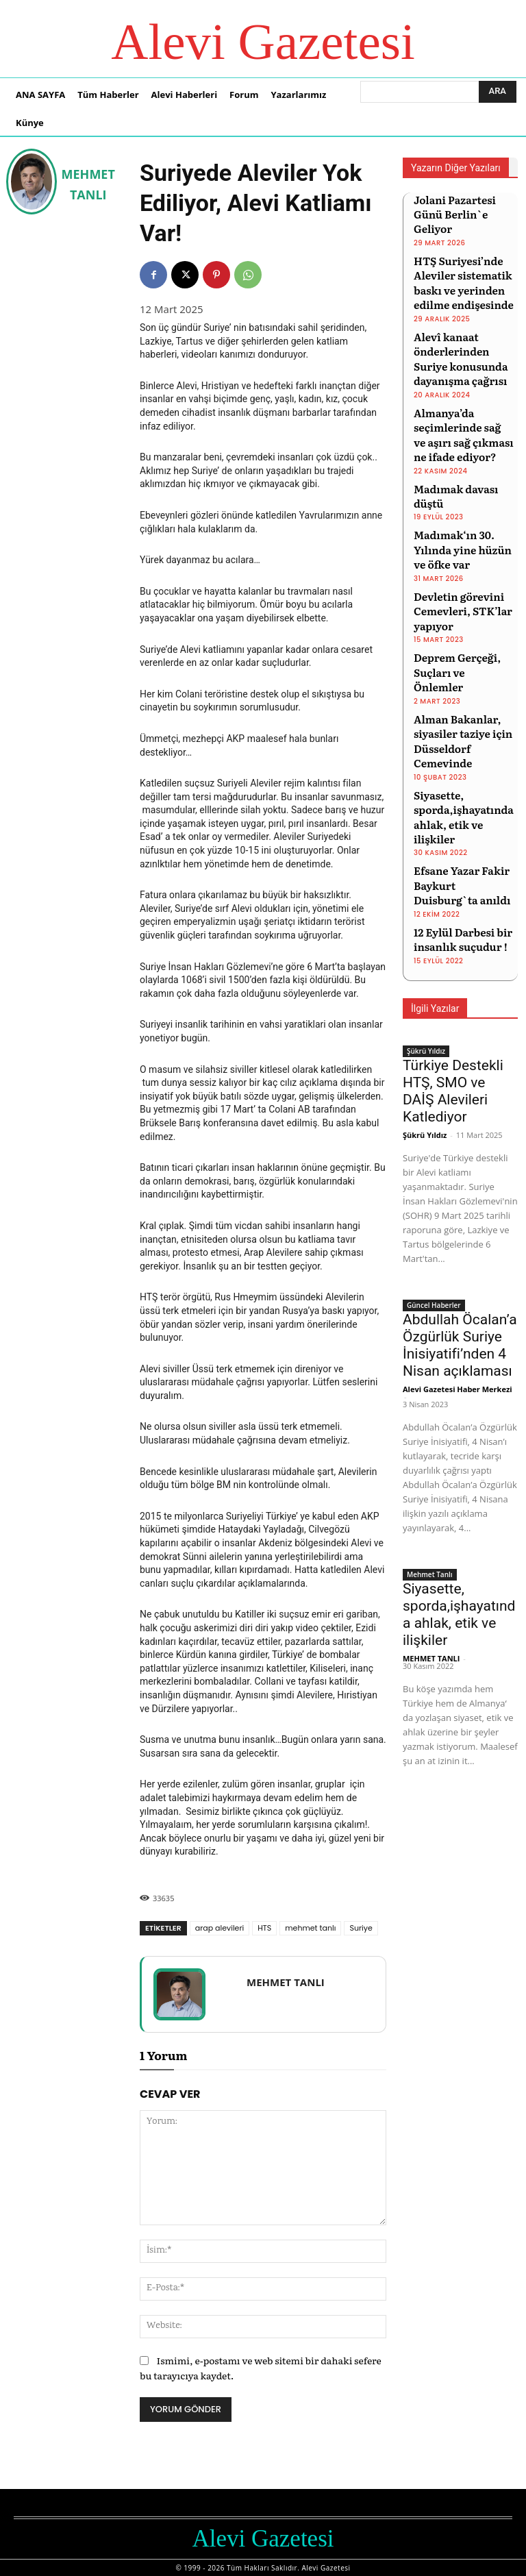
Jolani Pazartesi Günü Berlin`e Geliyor (462, 205)
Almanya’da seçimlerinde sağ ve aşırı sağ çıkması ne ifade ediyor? (457, 395)
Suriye (360, 1927)
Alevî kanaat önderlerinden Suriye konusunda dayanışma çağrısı (463, 328)
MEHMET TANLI (88, 184)
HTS (264, 1927)
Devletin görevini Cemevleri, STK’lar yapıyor (455, 542)
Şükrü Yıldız (426, 909)
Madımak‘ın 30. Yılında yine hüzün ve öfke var (461, 487)
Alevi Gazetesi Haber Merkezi (457, 1247)
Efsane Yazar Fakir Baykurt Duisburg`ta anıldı (459, 750)
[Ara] (497, 92)
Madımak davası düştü (463, 444)
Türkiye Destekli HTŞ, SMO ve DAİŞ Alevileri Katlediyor (453, 949)
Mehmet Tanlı (430, 1432)
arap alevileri (220, 1927)
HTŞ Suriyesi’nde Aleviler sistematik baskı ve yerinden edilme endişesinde (456, 260)
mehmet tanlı (310, 1927)
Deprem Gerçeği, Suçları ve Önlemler (457, 591)
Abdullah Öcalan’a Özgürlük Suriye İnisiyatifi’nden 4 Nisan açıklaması (460, 1203)
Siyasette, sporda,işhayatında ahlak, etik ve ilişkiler (462, 695)
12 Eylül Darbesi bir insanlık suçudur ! (455, 800)
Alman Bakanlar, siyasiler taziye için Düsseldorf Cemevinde (464, 640)
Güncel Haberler (434, 1163)
